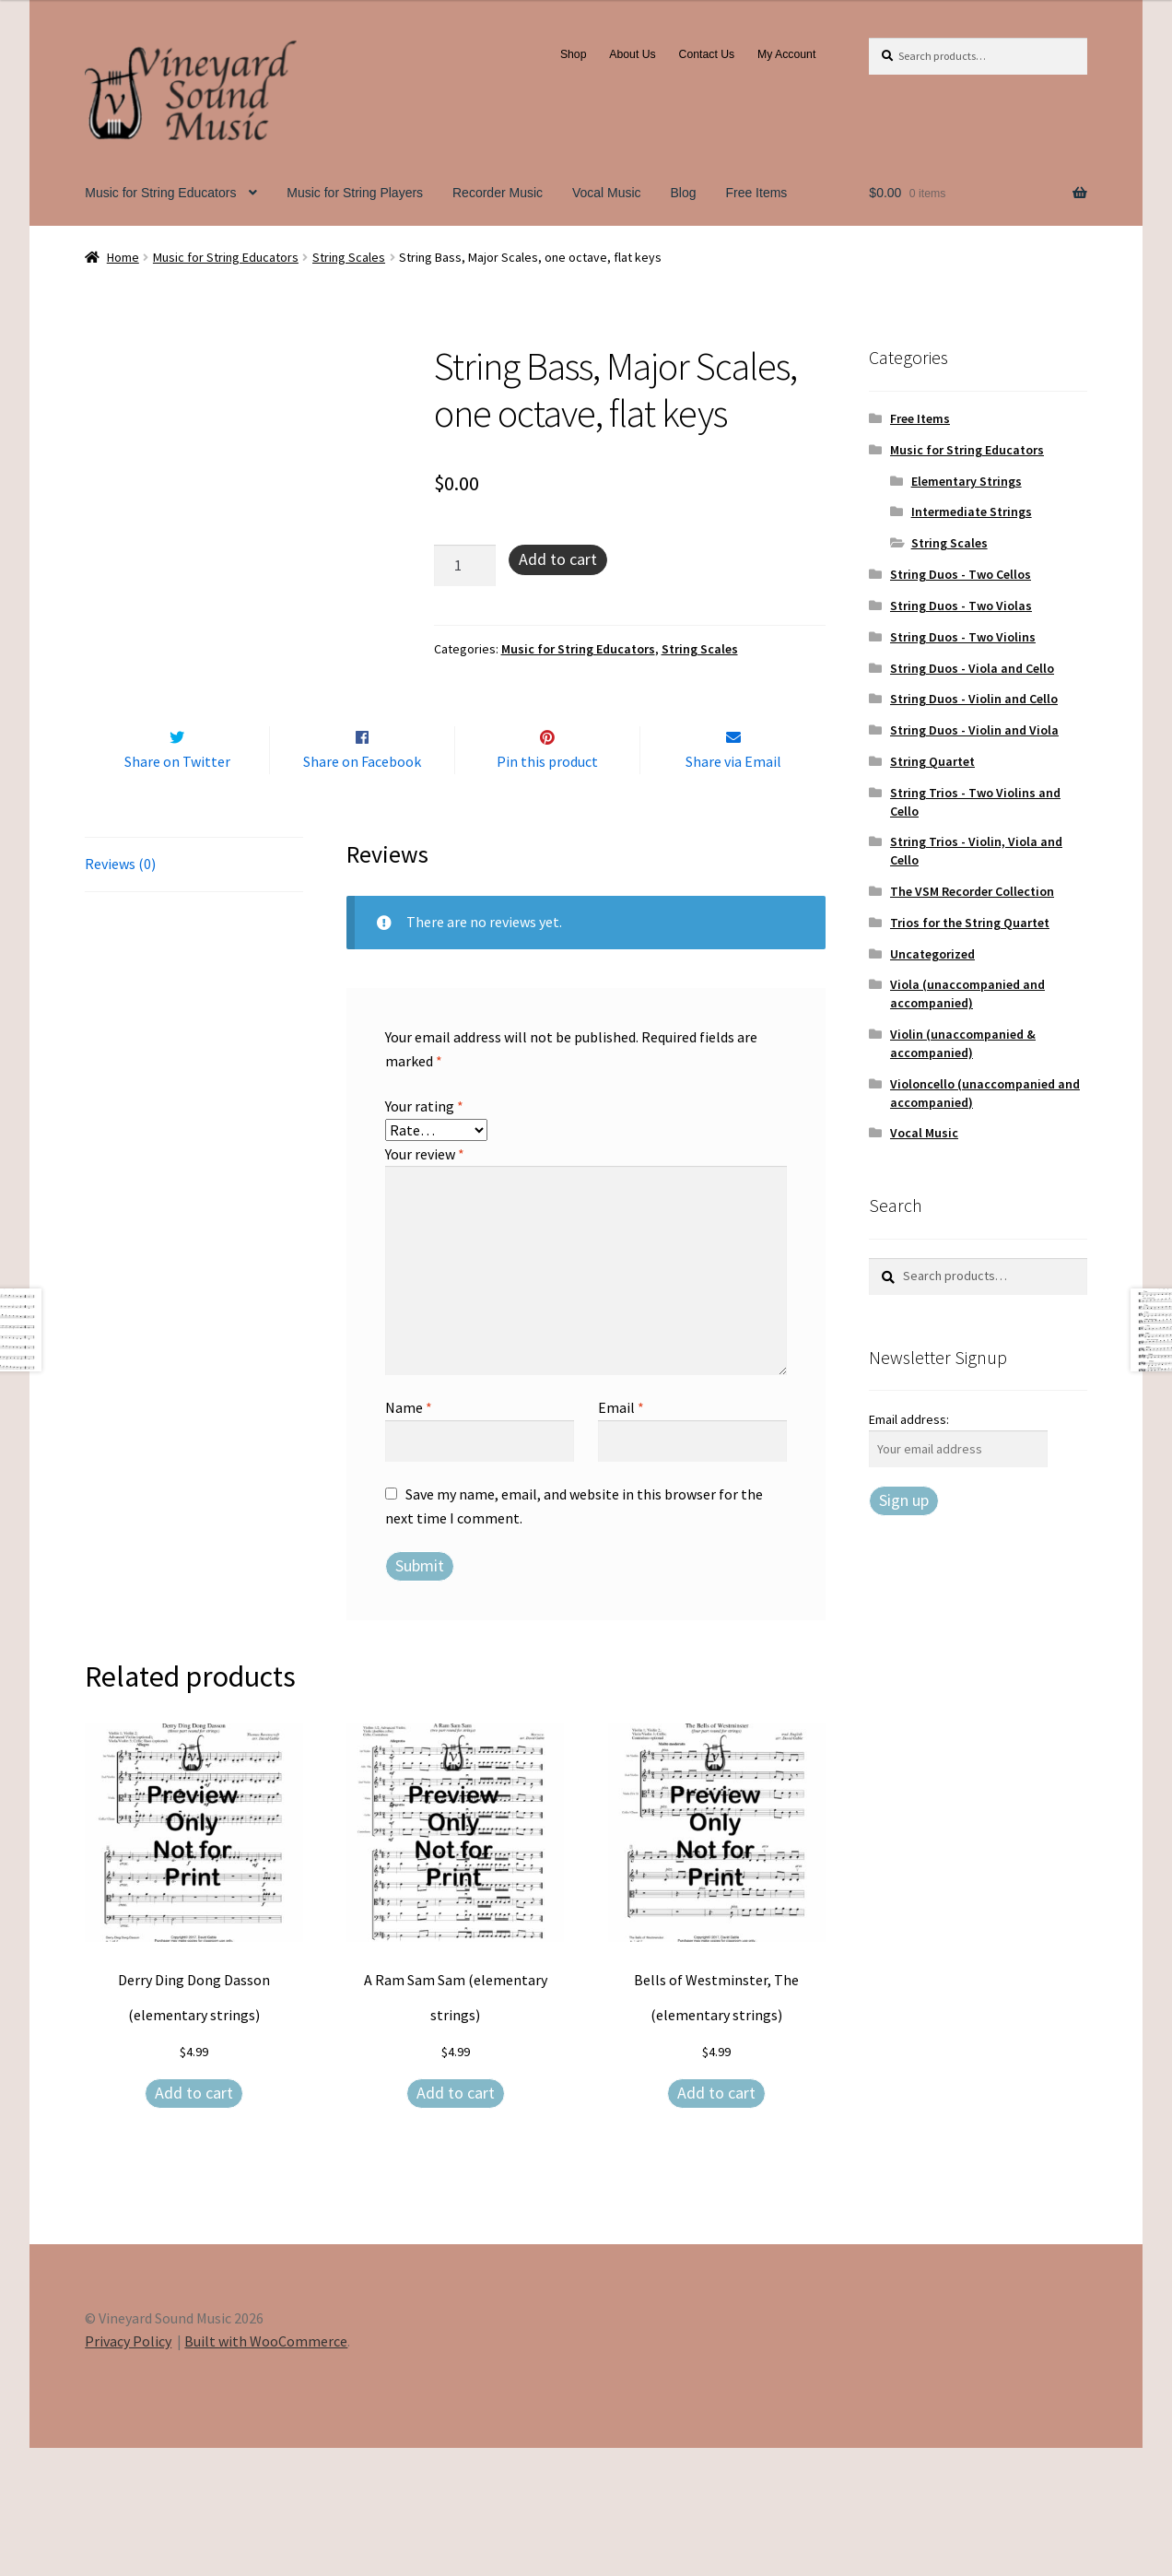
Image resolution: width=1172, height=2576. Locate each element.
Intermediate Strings (971, 511)
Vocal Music (606, 192)
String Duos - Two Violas (961, 605)
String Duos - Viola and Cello (972, 668)
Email (621, 1535)
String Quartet (932, 761)
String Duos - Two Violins (963, 637)
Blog (684, 192)
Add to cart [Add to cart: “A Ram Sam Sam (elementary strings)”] (455, 2220)
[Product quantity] (465, 566)
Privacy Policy (128, 2470)
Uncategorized (932, 954)
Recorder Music (497, 192)
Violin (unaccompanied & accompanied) (963, 1043)
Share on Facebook (362, 890)
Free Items (756, 192)
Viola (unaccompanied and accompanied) (967, 993)
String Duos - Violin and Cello (974, 698)
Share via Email (733, 890)
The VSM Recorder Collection (972, 891)
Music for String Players (355, 192)
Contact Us (707, 54)
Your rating (424, 1234)
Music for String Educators (160, 192)
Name (408, 1535)
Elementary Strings (966, 481)
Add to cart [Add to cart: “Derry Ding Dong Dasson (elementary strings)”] (194, 2220)
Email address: (909, 1419)
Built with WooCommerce (265, 2470)
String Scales (348, 257)
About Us (632, 54)
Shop (573, 54)
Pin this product (547, 890)
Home (123, 257)
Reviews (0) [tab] (120, 991)
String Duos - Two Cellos (960, 574)
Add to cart (558, 559)
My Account (786, 54)
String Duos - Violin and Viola (974, 730)
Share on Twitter (177, 890)
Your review (424, 1282)
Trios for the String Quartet (969, 922)
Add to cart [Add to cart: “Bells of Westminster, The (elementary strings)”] (716, 2220)
